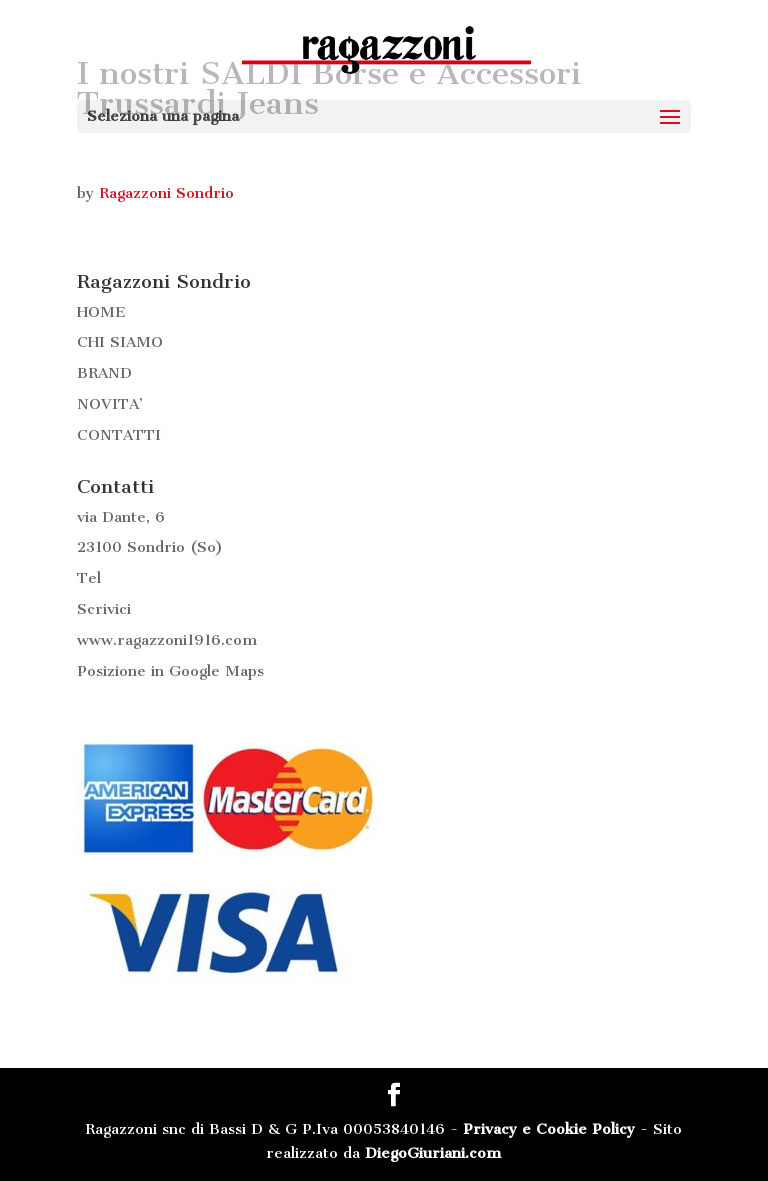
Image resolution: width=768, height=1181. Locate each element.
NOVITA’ (110, 404)
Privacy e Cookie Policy (549, 1129)
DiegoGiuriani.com (433, 1153)
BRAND (104, 373)
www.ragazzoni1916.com (167, 640)
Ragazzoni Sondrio (166, 193)
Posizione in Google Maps (170, 671)
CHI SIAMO (120, 342)
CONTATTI (119, 435)
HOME (101, 312)
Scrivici (104, 609)
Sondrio (156, 547)
